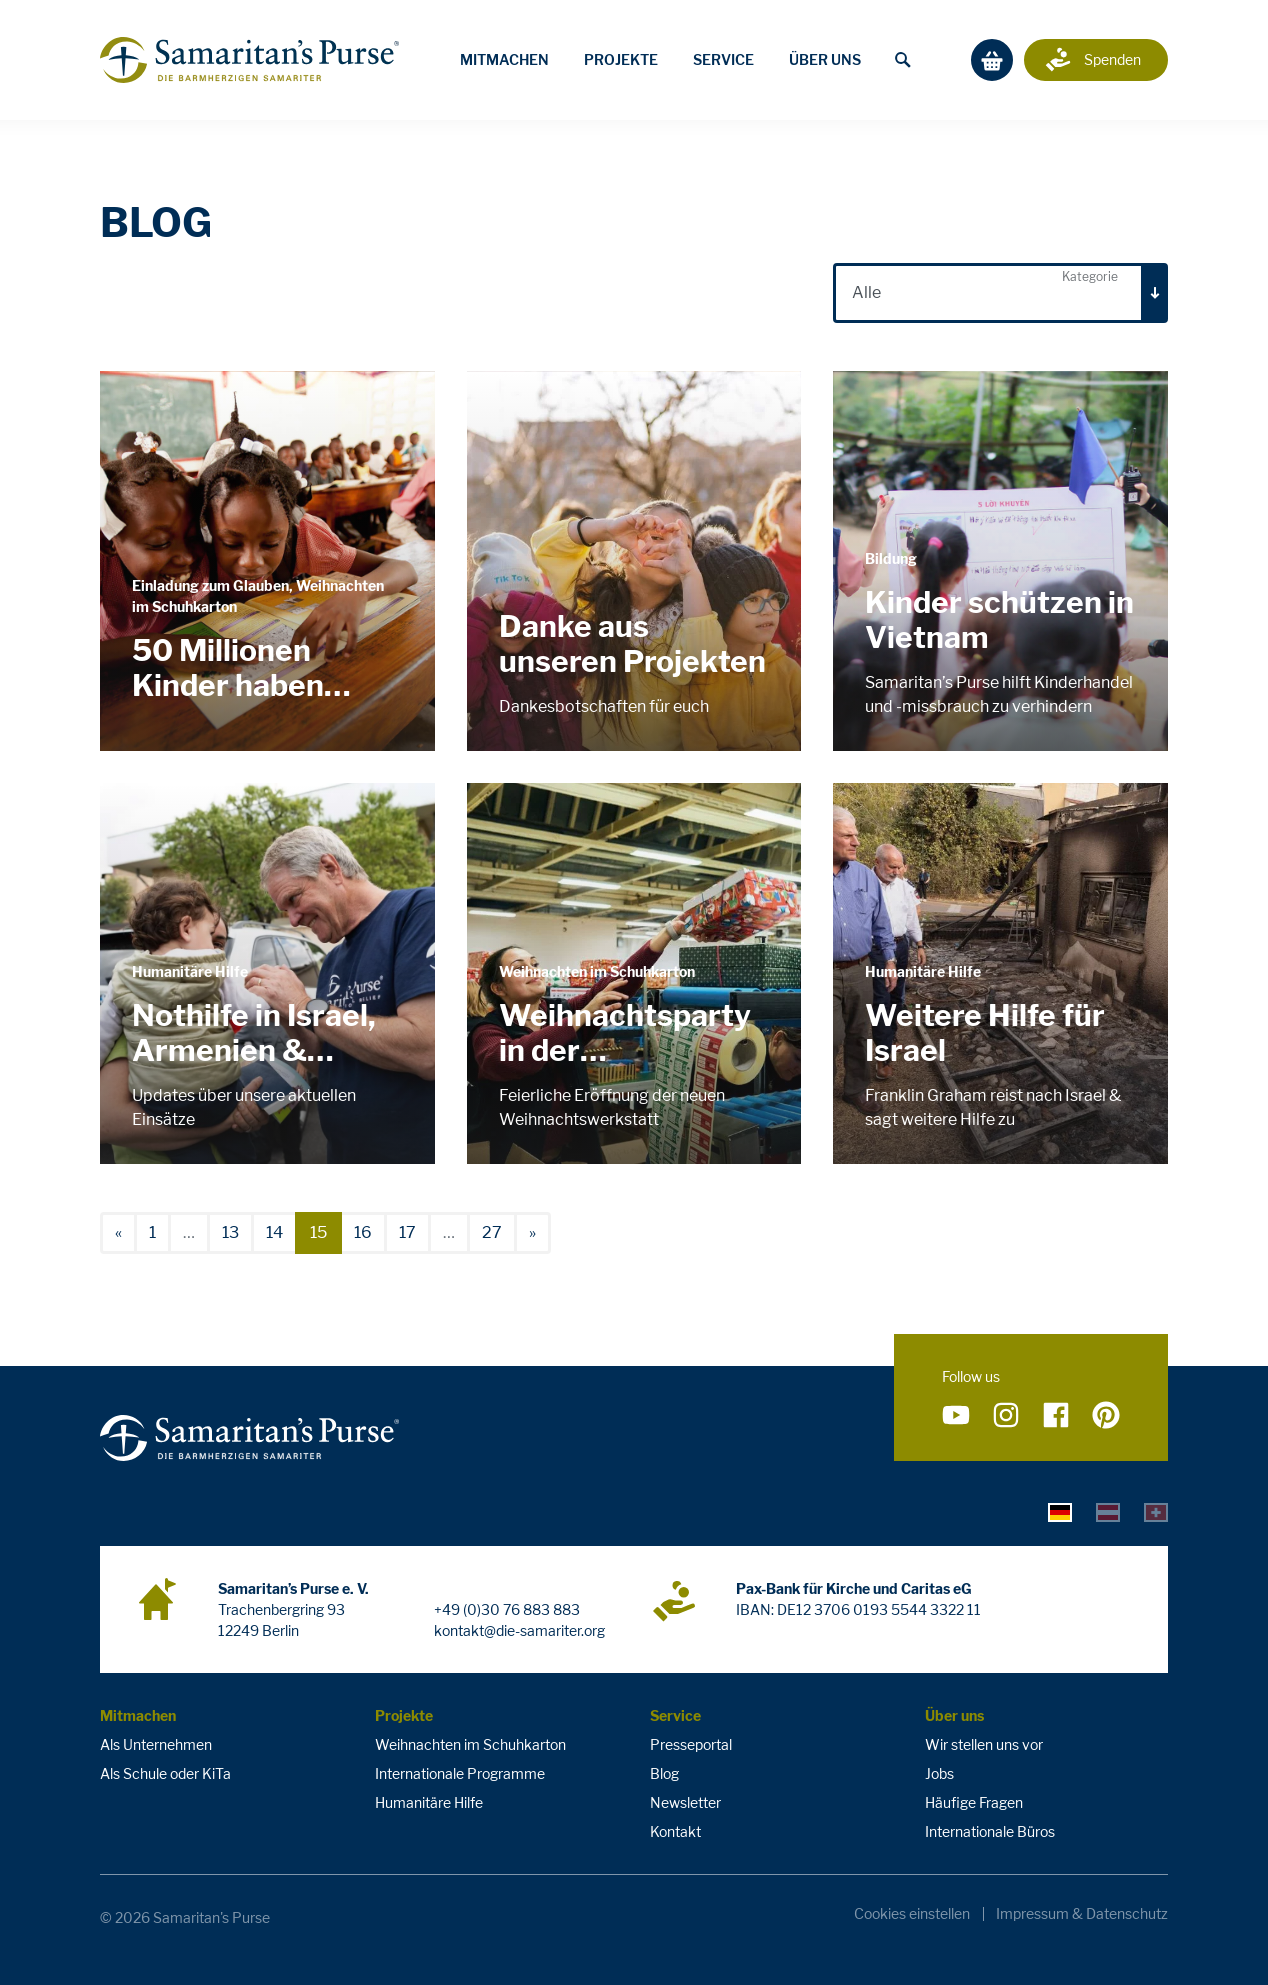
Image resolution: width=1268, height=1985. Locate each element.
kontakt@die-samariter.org (519, 1630)
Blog (664, 1773)
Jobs (939, 1773)
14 (274, 1232)
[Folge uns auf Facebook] (1056, 1416)
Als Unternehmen (156, 1744)
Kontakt (675, 1831)
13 (230, 1232)
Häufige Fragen (974, 1802)
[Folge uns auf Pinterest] (1106, 1416)
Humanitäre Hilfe (429, 1802)
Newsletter (685, 1802)
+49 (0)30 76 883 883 (507, 1609)
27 (492, 1232)
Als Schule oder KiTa (165, 1773)
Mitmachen (504, 59)
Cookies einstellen (912, 1914)
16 (363, 1232)
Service (723, 59)
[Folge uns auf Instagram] (1006, 1416)
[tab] (1060, 1512)
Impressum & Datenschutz (1082, 1914)
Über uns (825, 59)
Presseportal (691, 1744)
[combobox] (1000, 293)
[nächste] (532, 1233)
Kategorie (1090, 276)
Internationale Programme (460, 1773)
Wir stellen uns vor (984, 1744)
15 (318, 1232)
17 (407, 1232)
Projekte (621, 59)
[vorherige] (118, 1233)
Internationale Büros (990, 1831)
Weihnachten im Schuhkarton (470, 1744)
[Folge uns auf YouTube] (956, 1416)
